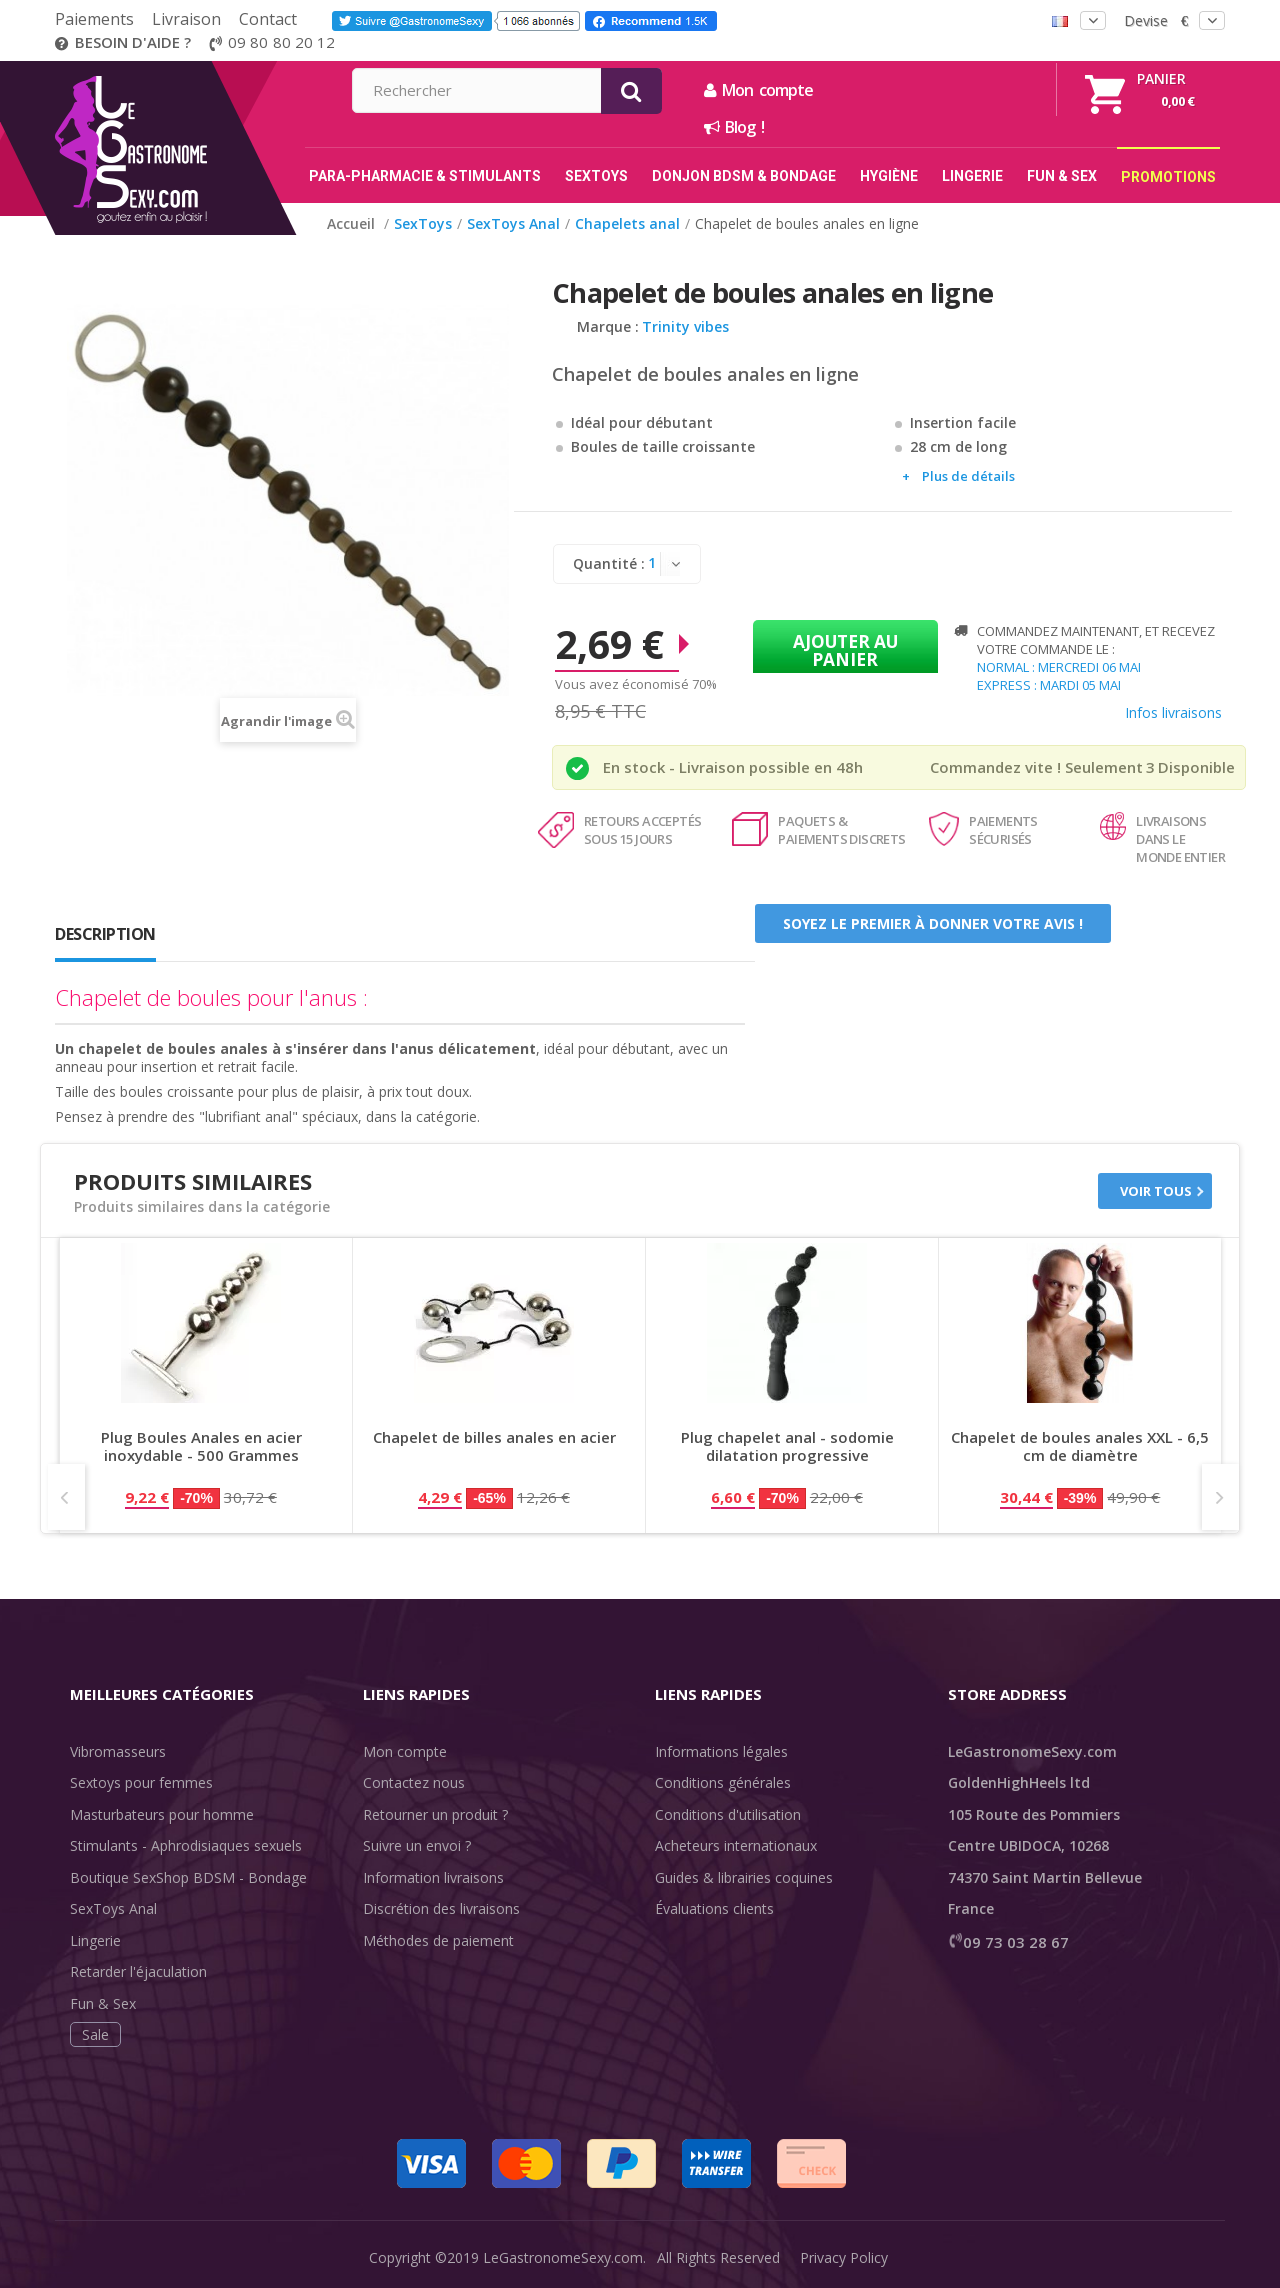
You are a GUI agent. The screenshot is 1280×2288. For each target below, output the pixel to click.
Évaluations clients (714, 1908)
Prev (66, 1497)
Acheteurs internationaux (736, 1845)
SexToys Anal (113, 1908)
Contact (268, 19)
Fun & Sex (103, 2003)
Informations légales (721, 1751)
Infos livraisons (1173, 712)
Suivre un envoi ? (417, 1845)
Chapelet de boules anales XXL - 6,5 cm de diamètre (1080, 1446)
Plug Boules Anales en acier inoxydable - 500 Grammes (201, 1446)
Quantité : (609, 563)
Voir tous (1156, 1191)
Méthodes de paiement (438, 1940)
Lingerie (95, 1940)
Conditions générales (723, 1782)
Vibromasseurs (118, 1751)
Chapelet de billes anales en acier (494, 1437)
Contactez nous (414, 1782)
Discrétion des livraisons (441, 1908)
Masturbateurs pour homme (162, 1814)
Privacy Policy (844, 2257)
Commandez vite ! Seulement (1036, 767)
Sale (95, 2034)
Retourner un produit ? (435, 1814)
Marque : (608, 327)
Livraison (186, 19)
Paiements (94, 19)
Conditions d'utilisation (728, 1814)
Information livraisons (433, 1877)
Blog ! (950, 127)
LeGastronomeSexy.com (563, 2257)
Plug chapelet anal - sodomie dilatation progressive (787, 1446)
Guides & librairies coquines (744, 1877)
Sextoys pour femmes (141, 1782)
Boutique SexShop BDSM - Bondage (188, 1877)
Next (1220, 1497)
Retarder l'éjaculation (138, 1971)
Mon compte (974, 90)
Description (105, 934)
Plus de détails (968, 476)
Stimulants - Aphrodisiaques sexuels (186, 1845)
